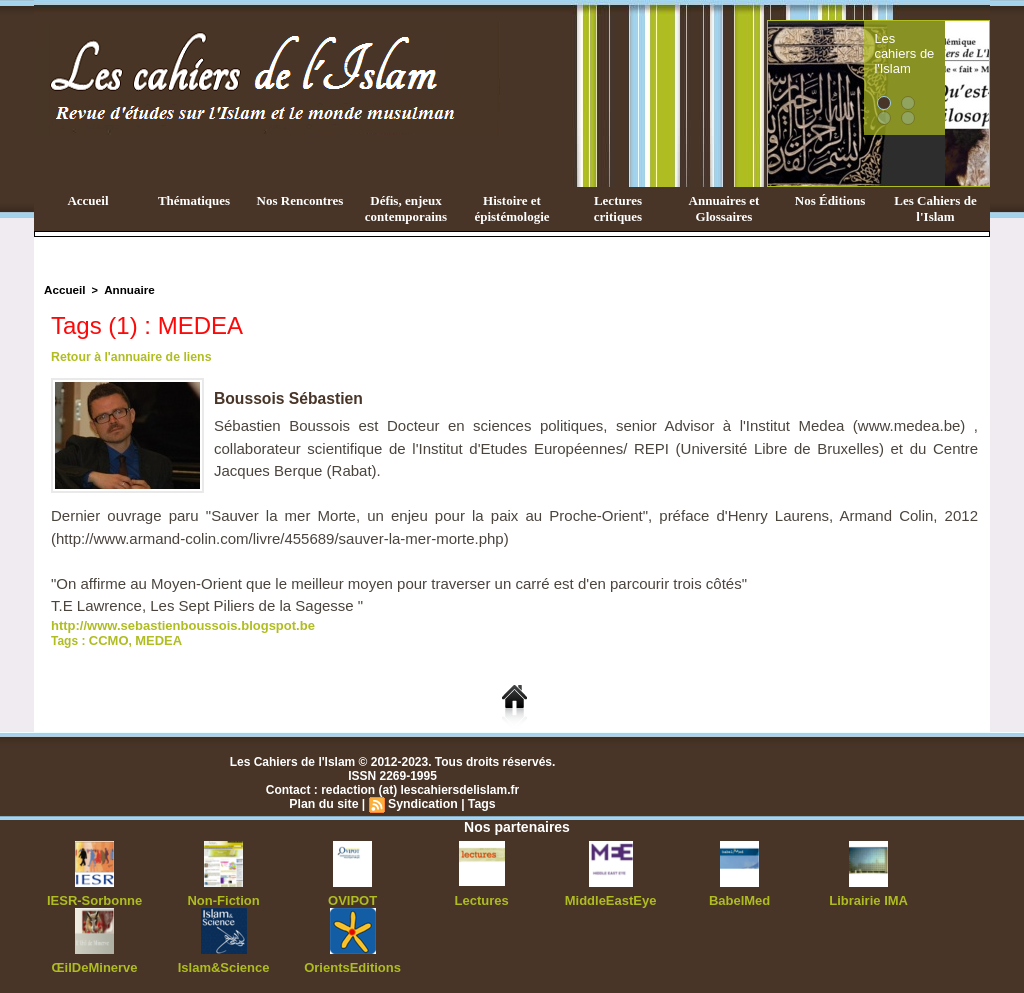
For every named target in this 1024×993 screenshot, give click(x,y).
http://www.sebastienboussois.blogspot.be (173, 624)
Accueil (87, 200)
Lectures (482, 897)
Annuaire (125, 289)
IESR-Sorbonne (95, 897)
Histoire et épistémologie (511, 208)
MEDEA (153, 638)
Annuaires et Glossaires (724, 208)
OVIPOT (352, 897)
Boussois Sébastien (290, 397)
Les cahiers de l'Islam (940, 43)
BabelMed (739, 897)
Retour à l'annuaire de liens (129, 356)
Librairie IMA (868, 897)
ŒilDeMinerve (94, 963)
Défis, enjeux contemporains (406, 208)
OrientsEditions (352, 963)
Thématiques (194, 200)
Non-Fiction (223, 897)
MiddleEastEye (610, 897)
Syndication (422, 801)
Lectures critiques (618, 208)
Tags (479, 801)
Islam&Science (223, 963)
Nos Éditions (830, 200)
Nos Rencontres (300, 200)
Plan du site (325, 801)
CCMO (107, 638)
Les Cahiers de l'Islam (935, 208)
